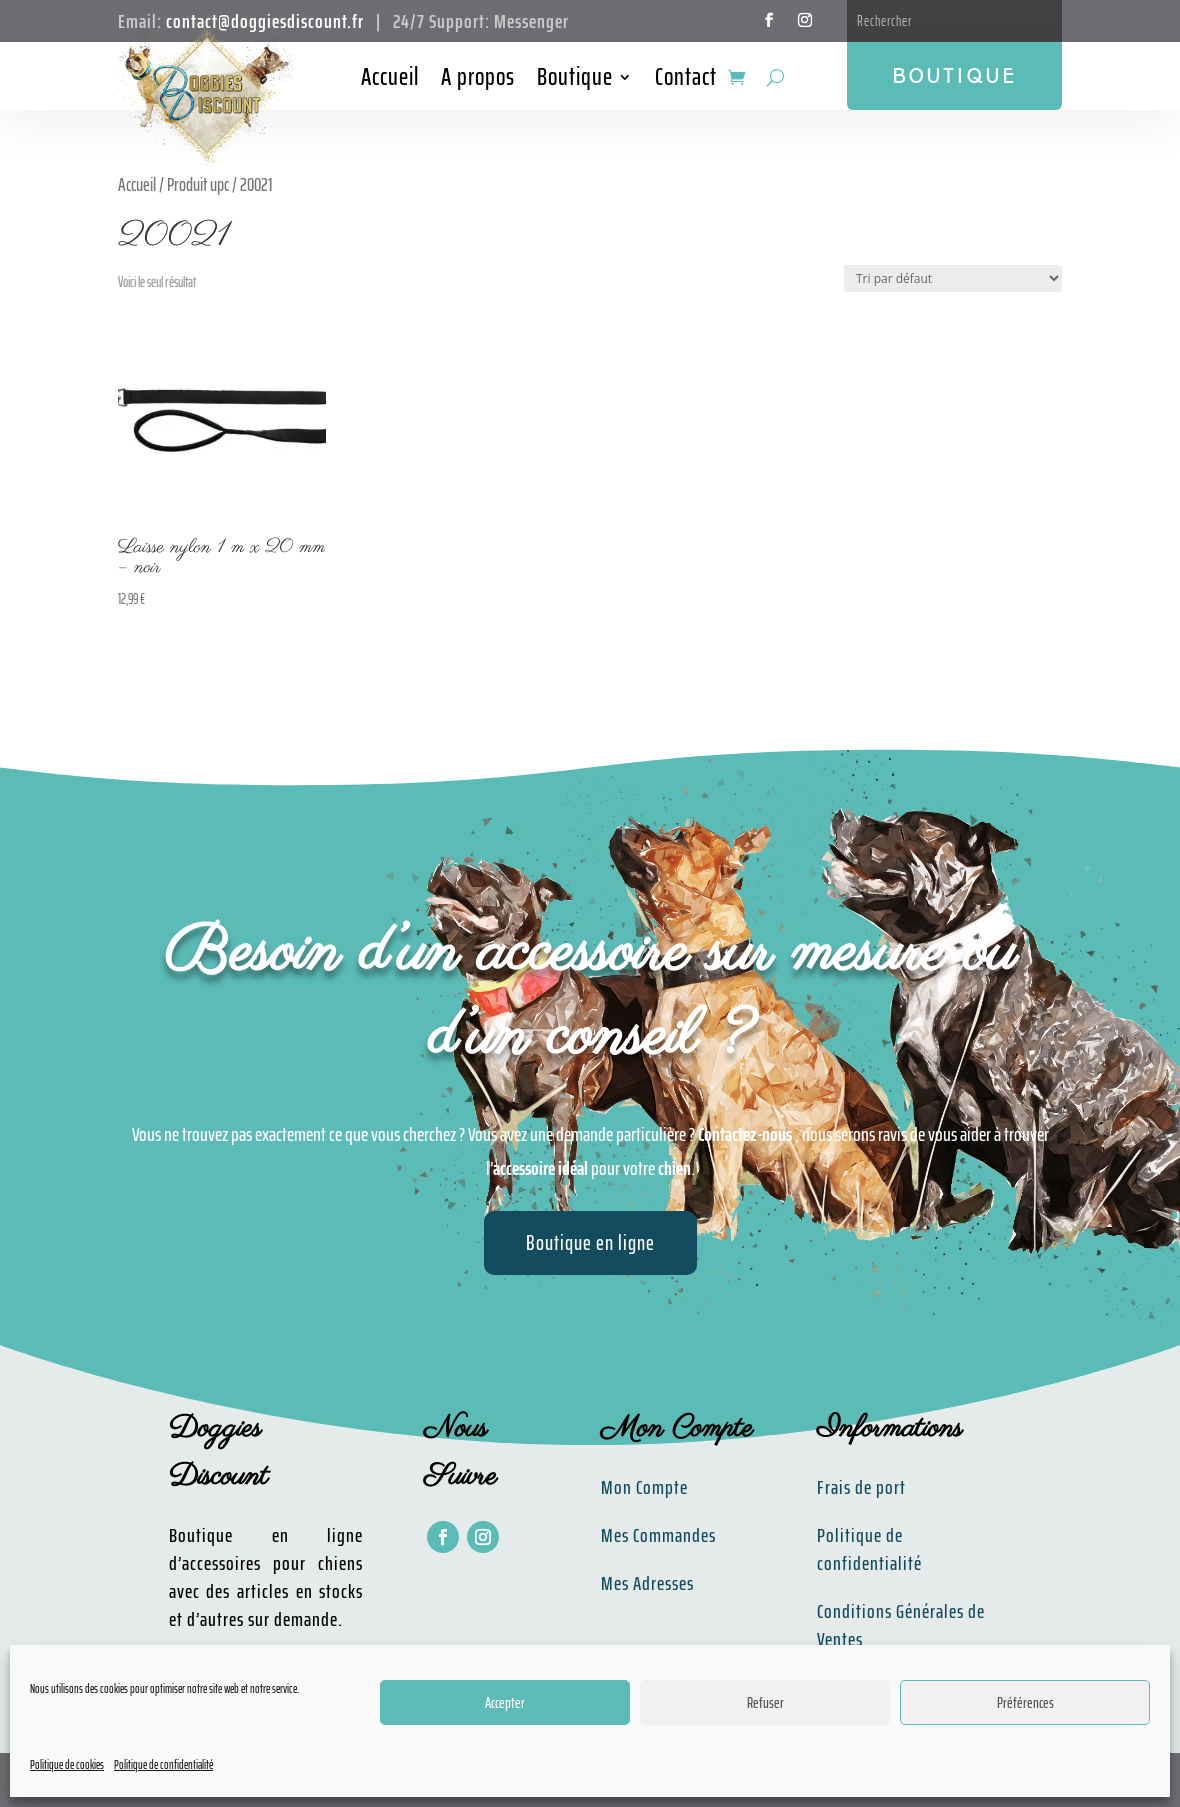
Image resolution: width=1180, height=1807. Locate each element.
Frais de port (861, 1487)
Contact (686, 81)
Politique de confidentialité (163, 1764)
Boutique (575, 81)
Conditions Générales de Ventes (901, 1625)
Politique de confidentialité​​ (869, 1549)
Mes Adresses (647, 1583)
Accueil (390, 81)
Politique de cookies (67, 1764)
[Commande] (953, 278)
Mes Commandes (658, 1535)
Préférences (1025, 1703)
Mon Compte (644, 1487)
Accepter (505, 1703)
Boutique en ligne (590, 1242)
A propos (478, 81)
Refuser (765, 1703)
